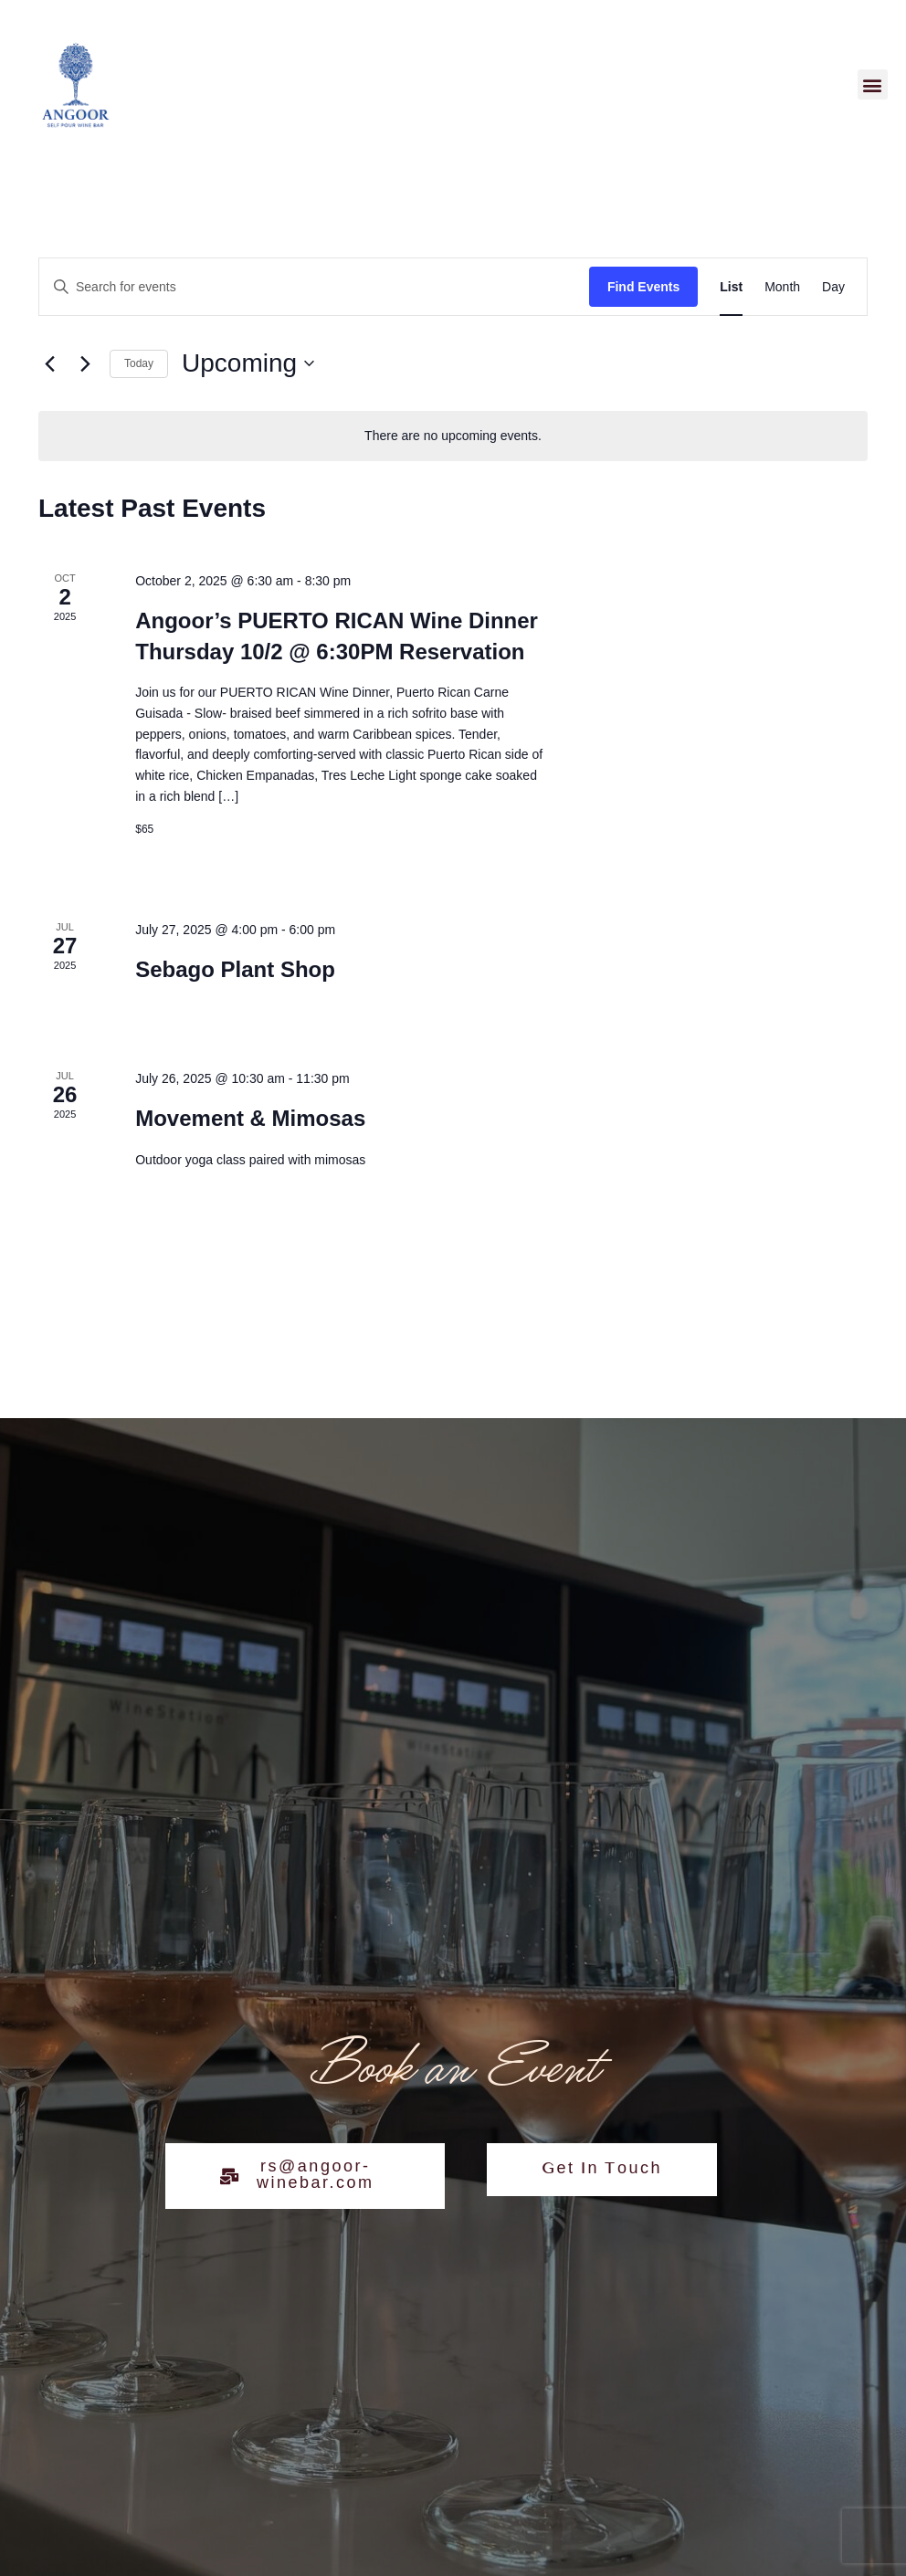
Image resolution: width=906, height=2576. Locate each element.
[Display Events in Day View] (833, 287)
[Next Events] (85, 363)
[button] (873, 84)
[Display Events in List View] (731, 287)
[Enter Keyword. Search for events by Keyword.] (314, 287)
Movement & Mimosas (250, 1118)
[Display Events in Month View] (782, 287)
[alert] (453, 436)
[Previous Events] (49, 363)
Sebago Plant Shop (235, 969)
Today (138, 363)
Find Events (643, 286)
